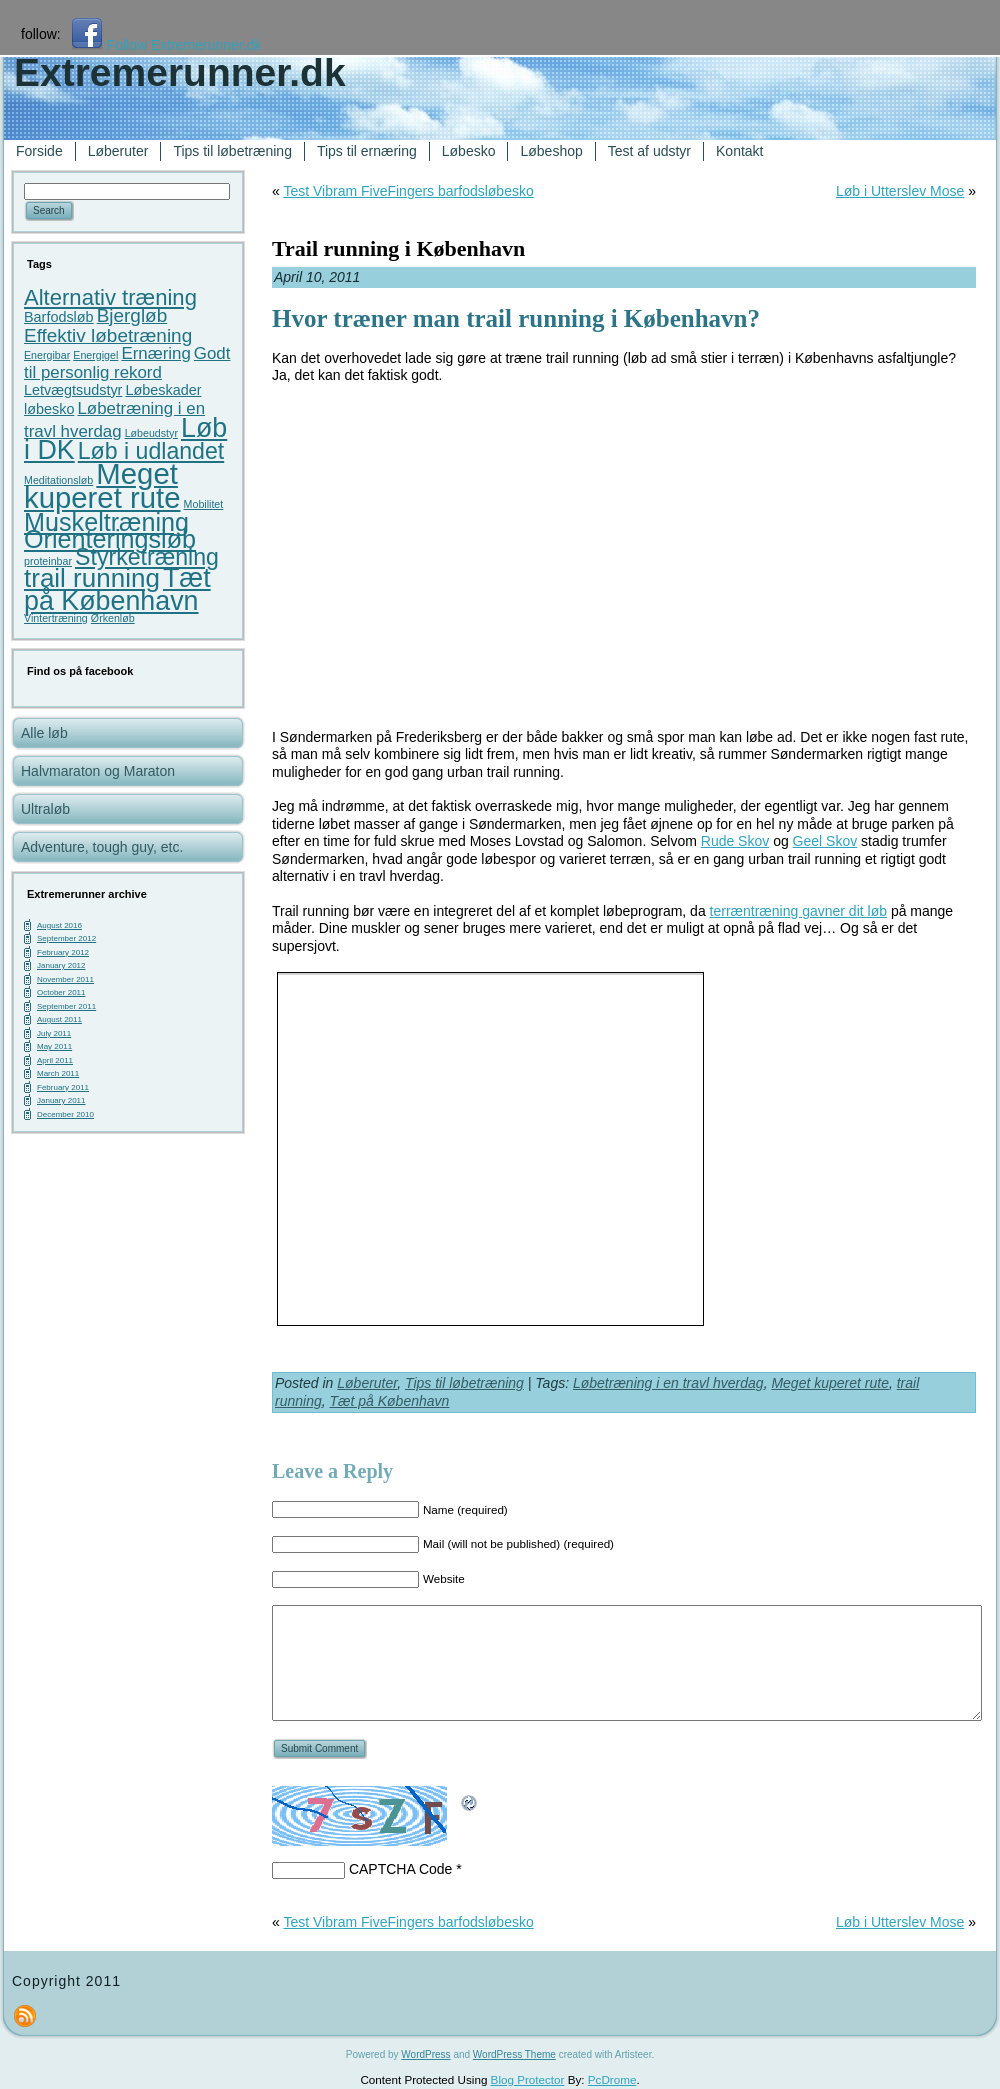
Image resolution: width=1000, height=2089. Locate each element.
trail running (92, 578)
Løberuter (367, 1383)
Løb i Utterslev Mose (900, 191)
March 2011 (58, 1073)
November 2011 (65, 979)
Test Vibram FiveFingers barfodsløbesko (408, 191)
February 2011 (63, 1087)
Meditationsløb (58, 480)
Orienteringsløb (110, 539)
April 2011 (55, 1060)
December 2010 (65, 1114)
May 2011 (54, 1046)
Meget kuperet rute (102, 486)
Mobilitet (204, 504)
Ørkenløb (113, 618)
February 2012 (63, 952)
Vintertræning (56, 618)
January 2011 (61, 1100)
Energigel (95, 355)
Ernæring (155, 353)
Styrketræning (147, 557)
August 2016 (59, 925)
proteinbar (48, 561)
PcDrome (612, 2079)
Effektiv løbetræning (108, 335)
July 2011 (54, 1033)
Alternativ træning (110, 297)
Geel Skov (825, 841)
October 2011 (61, 992)
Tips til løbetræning (464, 1383)
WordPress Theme (514, 2054)
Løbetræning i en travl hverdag (668, 1383)
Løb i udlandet (151, 451)
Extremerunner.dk (180, 72)
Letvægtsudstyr (73, 390)
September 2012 (66, 938)
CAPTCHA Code (400, 1869)
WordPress (425, 2054)
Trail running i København (398, 248)
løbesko (49, 409)
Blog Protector (528, 2079)
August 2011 (59, 1019)
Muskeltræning (106, 522)
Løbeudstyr (151, 433)
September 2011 (66, 1006)
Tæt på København (117, 589)
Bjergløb (132, 315)
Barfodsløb (59, 317)
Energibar (47, 355)
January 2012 (61, 965)
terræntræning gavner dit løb (798, 911)
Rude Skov (735, 841)
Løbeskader (163, 390)
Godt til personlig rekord (127, 363)
